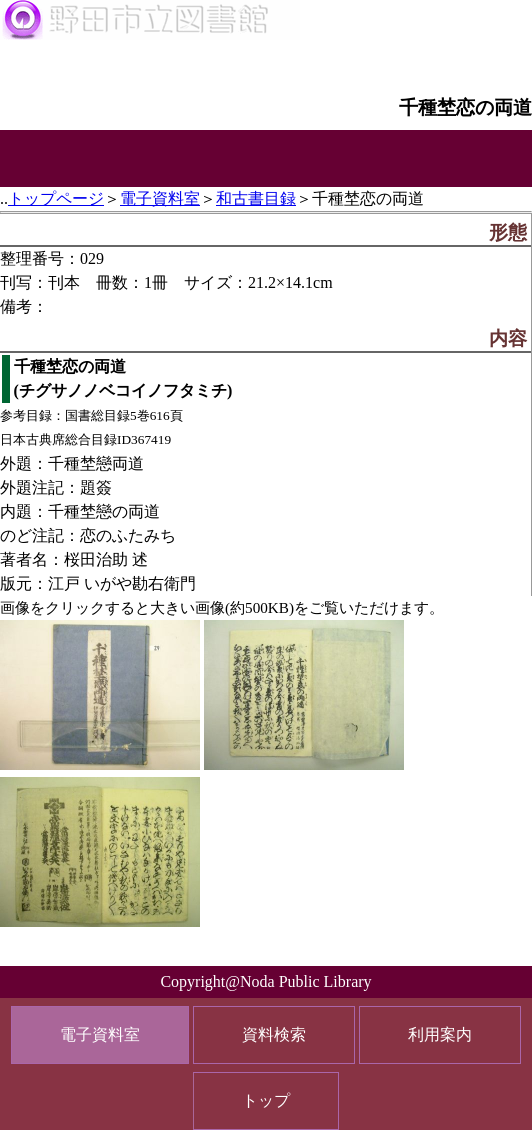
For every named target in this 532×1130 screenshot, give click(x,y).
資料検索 (274, 1034)
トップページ (56, 198)
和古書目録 (256, 198)
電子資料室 (160, 198)
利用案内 (440, 1034)
